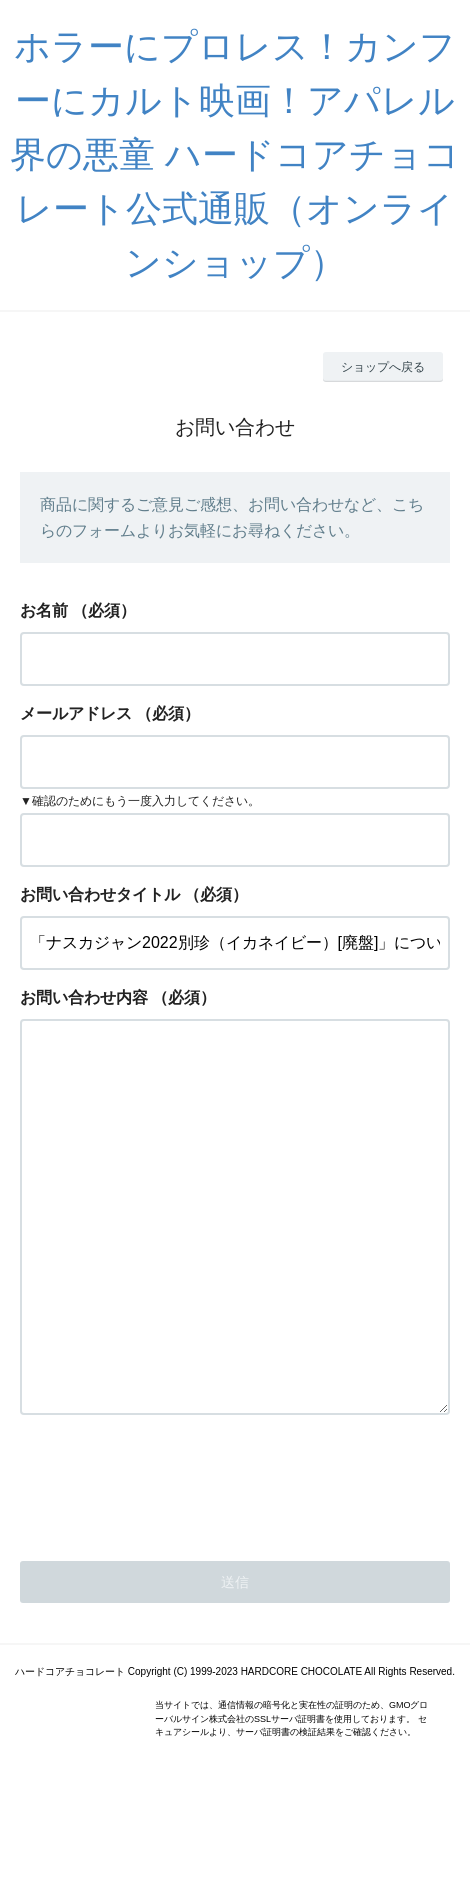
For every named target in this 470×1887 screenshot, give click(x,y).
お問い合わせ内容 (84, 997)
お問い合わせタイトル (100, 894)
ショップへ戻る (383, 367)
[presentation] (172, 1562)
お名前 (44, 610)
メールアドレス (76, 713)
